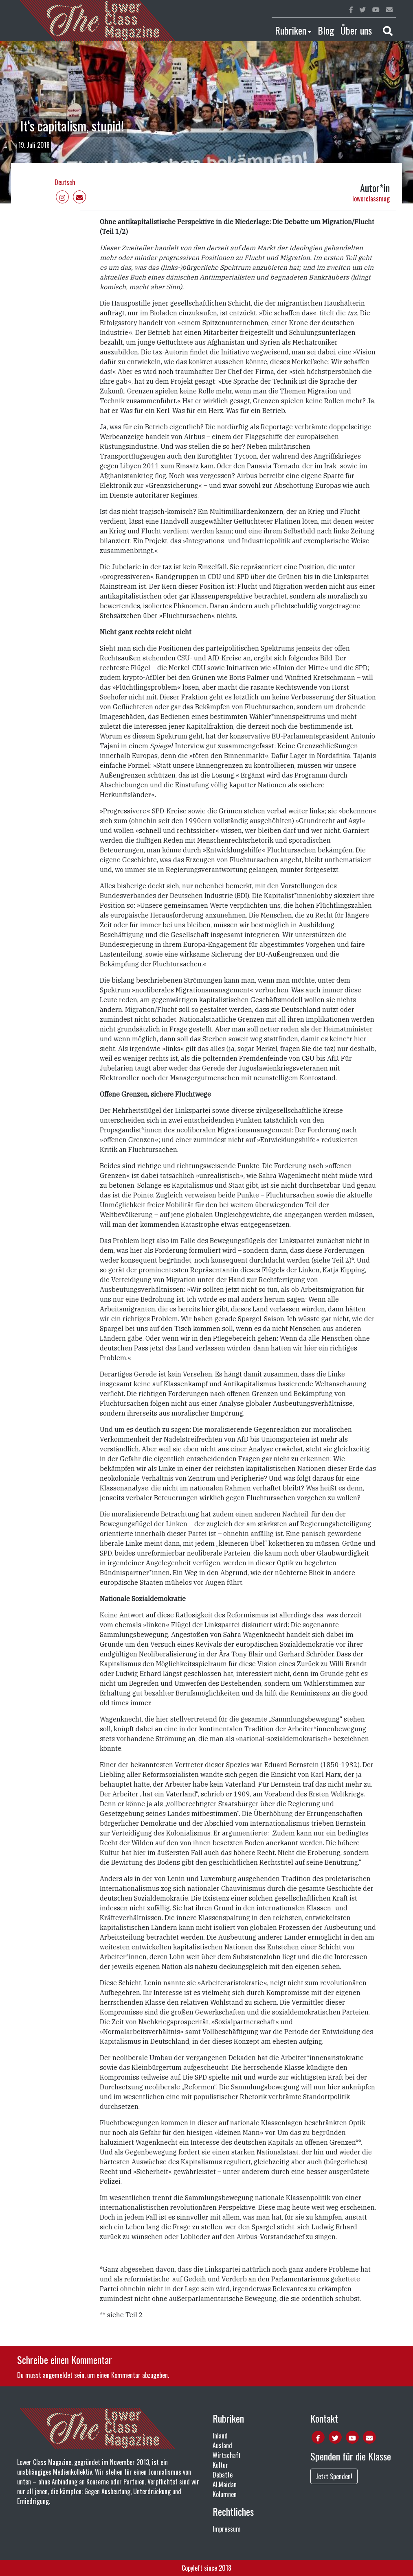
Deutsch (65, 182)
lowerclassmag (371, 198)
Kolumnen (225, 2494)
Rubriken (290, 30)
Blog (326, 30)
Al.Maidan (225, 2484)
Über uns (356, 30)
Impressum (227, 2529)
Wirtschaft (227, 2455)
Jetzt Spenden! (334, 2476)
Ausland (222, 2445)
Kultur (220, 2465)
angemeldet (57, 2375)
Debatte (223, 2475)
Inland (220, 2436)
